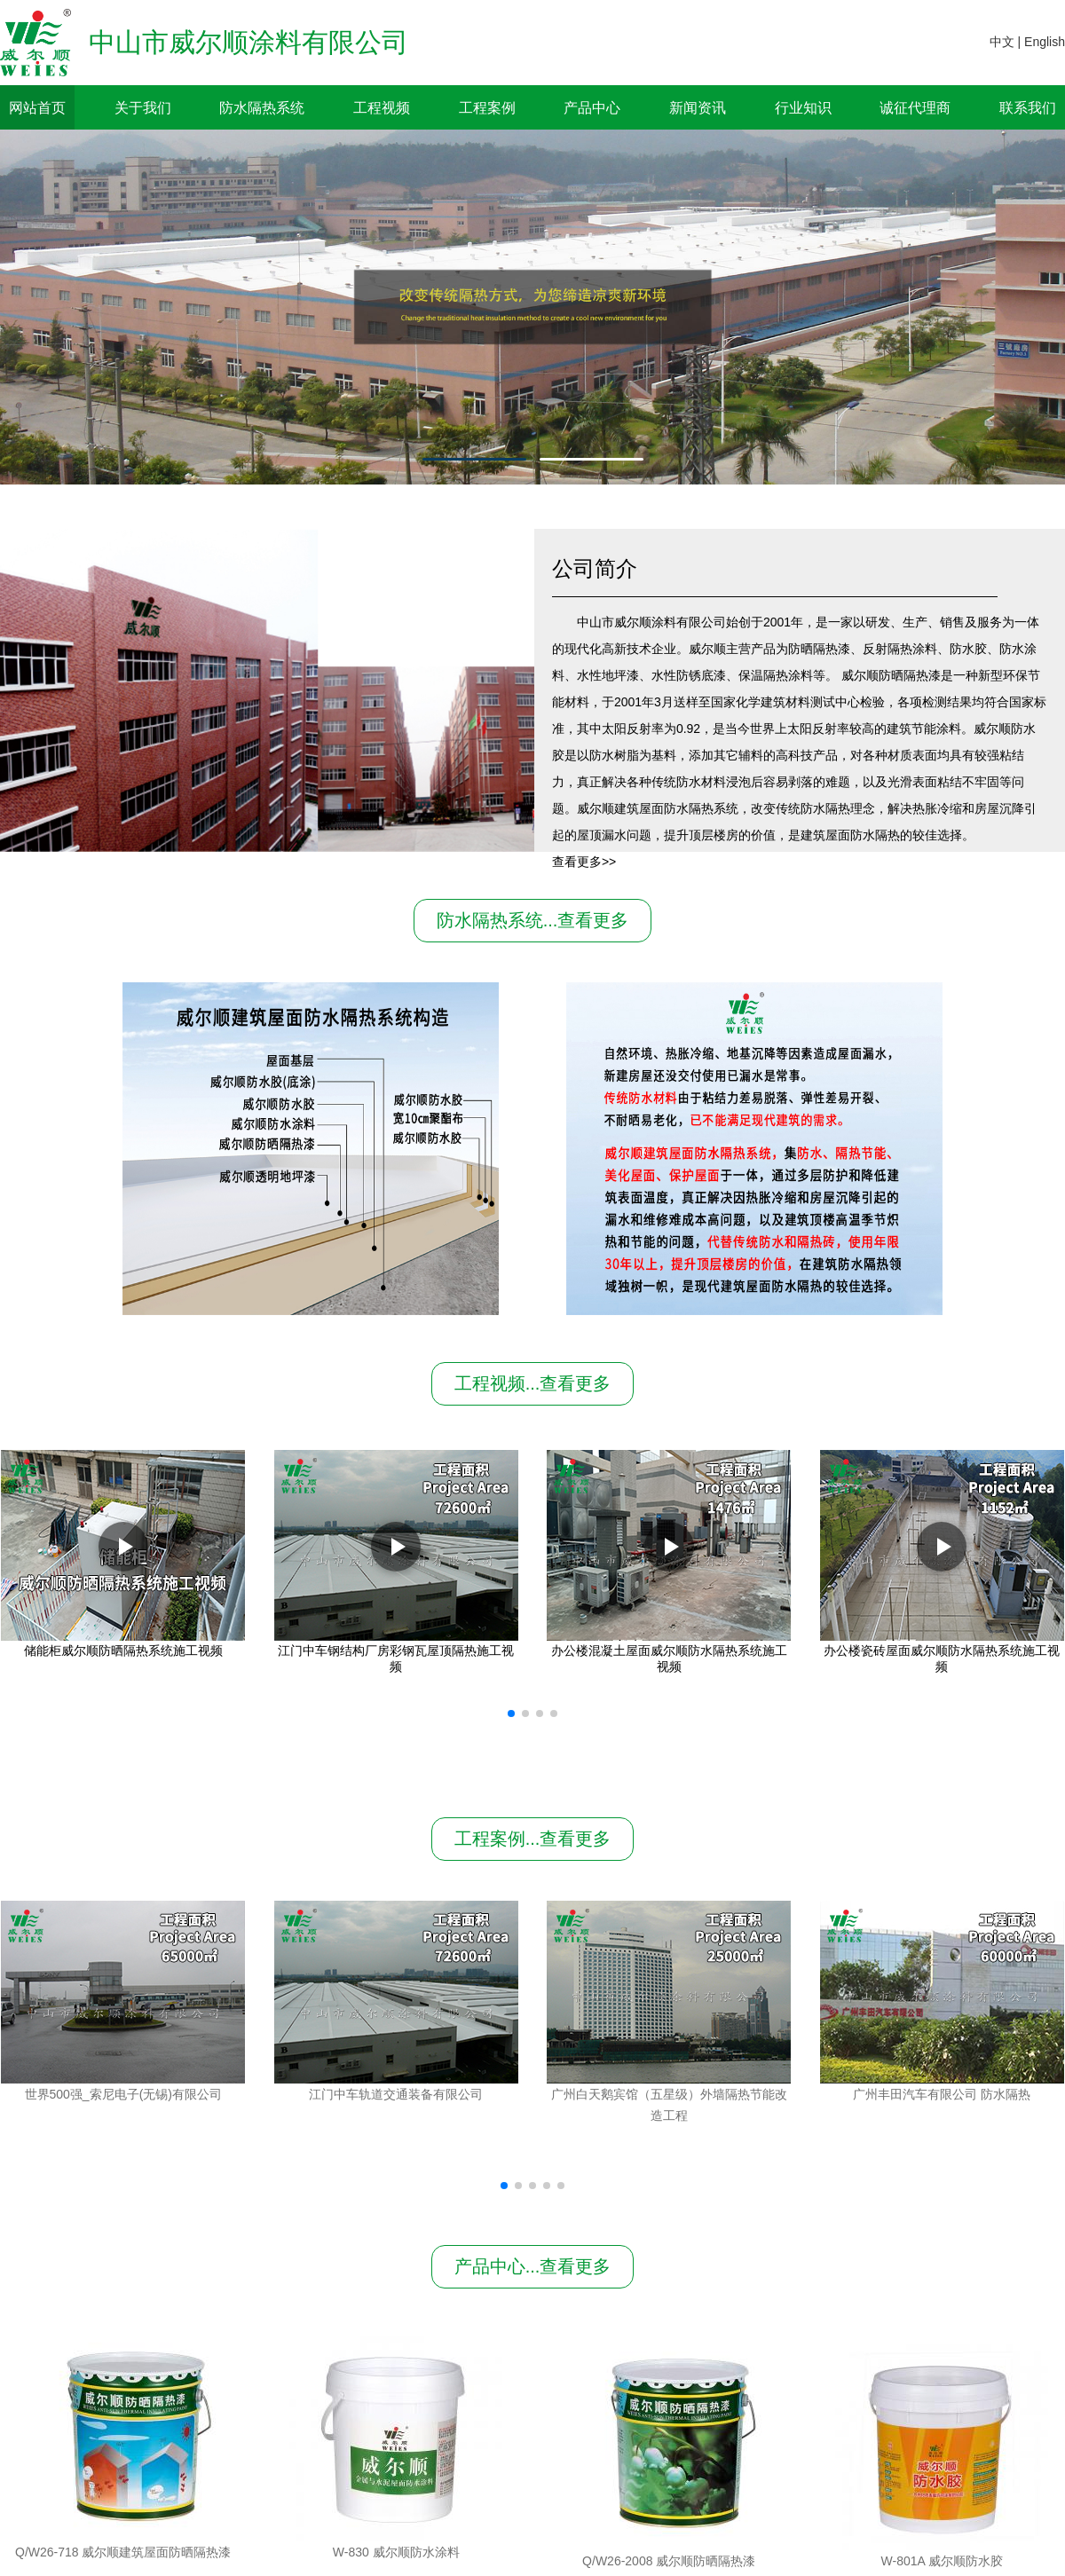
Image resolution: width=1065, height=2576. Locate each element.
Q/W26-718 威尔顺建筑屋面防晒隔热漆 (123, 2552)
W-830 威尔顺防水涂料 (668, 2552)
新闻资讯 (697, 107)
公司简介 (594, 568)
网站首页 (37, 107)
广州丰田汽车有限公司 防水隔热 (941, 2094)
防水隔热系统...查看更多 (533, 920)
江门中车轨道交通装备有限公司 (396, 2094)
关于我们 (142, 107)
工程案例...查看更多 (532, 1838)
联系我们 (1027, 107)
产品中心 (592, 107)
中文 (1002, 42)
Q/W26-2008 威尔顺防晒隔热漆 (396, 2552)
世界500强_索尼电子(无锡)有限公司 (123, 2094)
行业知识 (803, 107)
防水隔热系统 (261, 107)
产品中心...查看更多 (532, 2266)
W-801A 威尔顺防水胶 (942, 2552)
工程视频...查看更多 (532, 1383)
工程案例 (487, 107)
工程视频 (381, 107)
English (1044, 42)
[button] (511, 1713)
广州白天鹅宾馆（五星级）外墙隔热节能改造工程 (669, 2105)
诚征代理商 (915, 107)
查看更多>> (584, 862)
